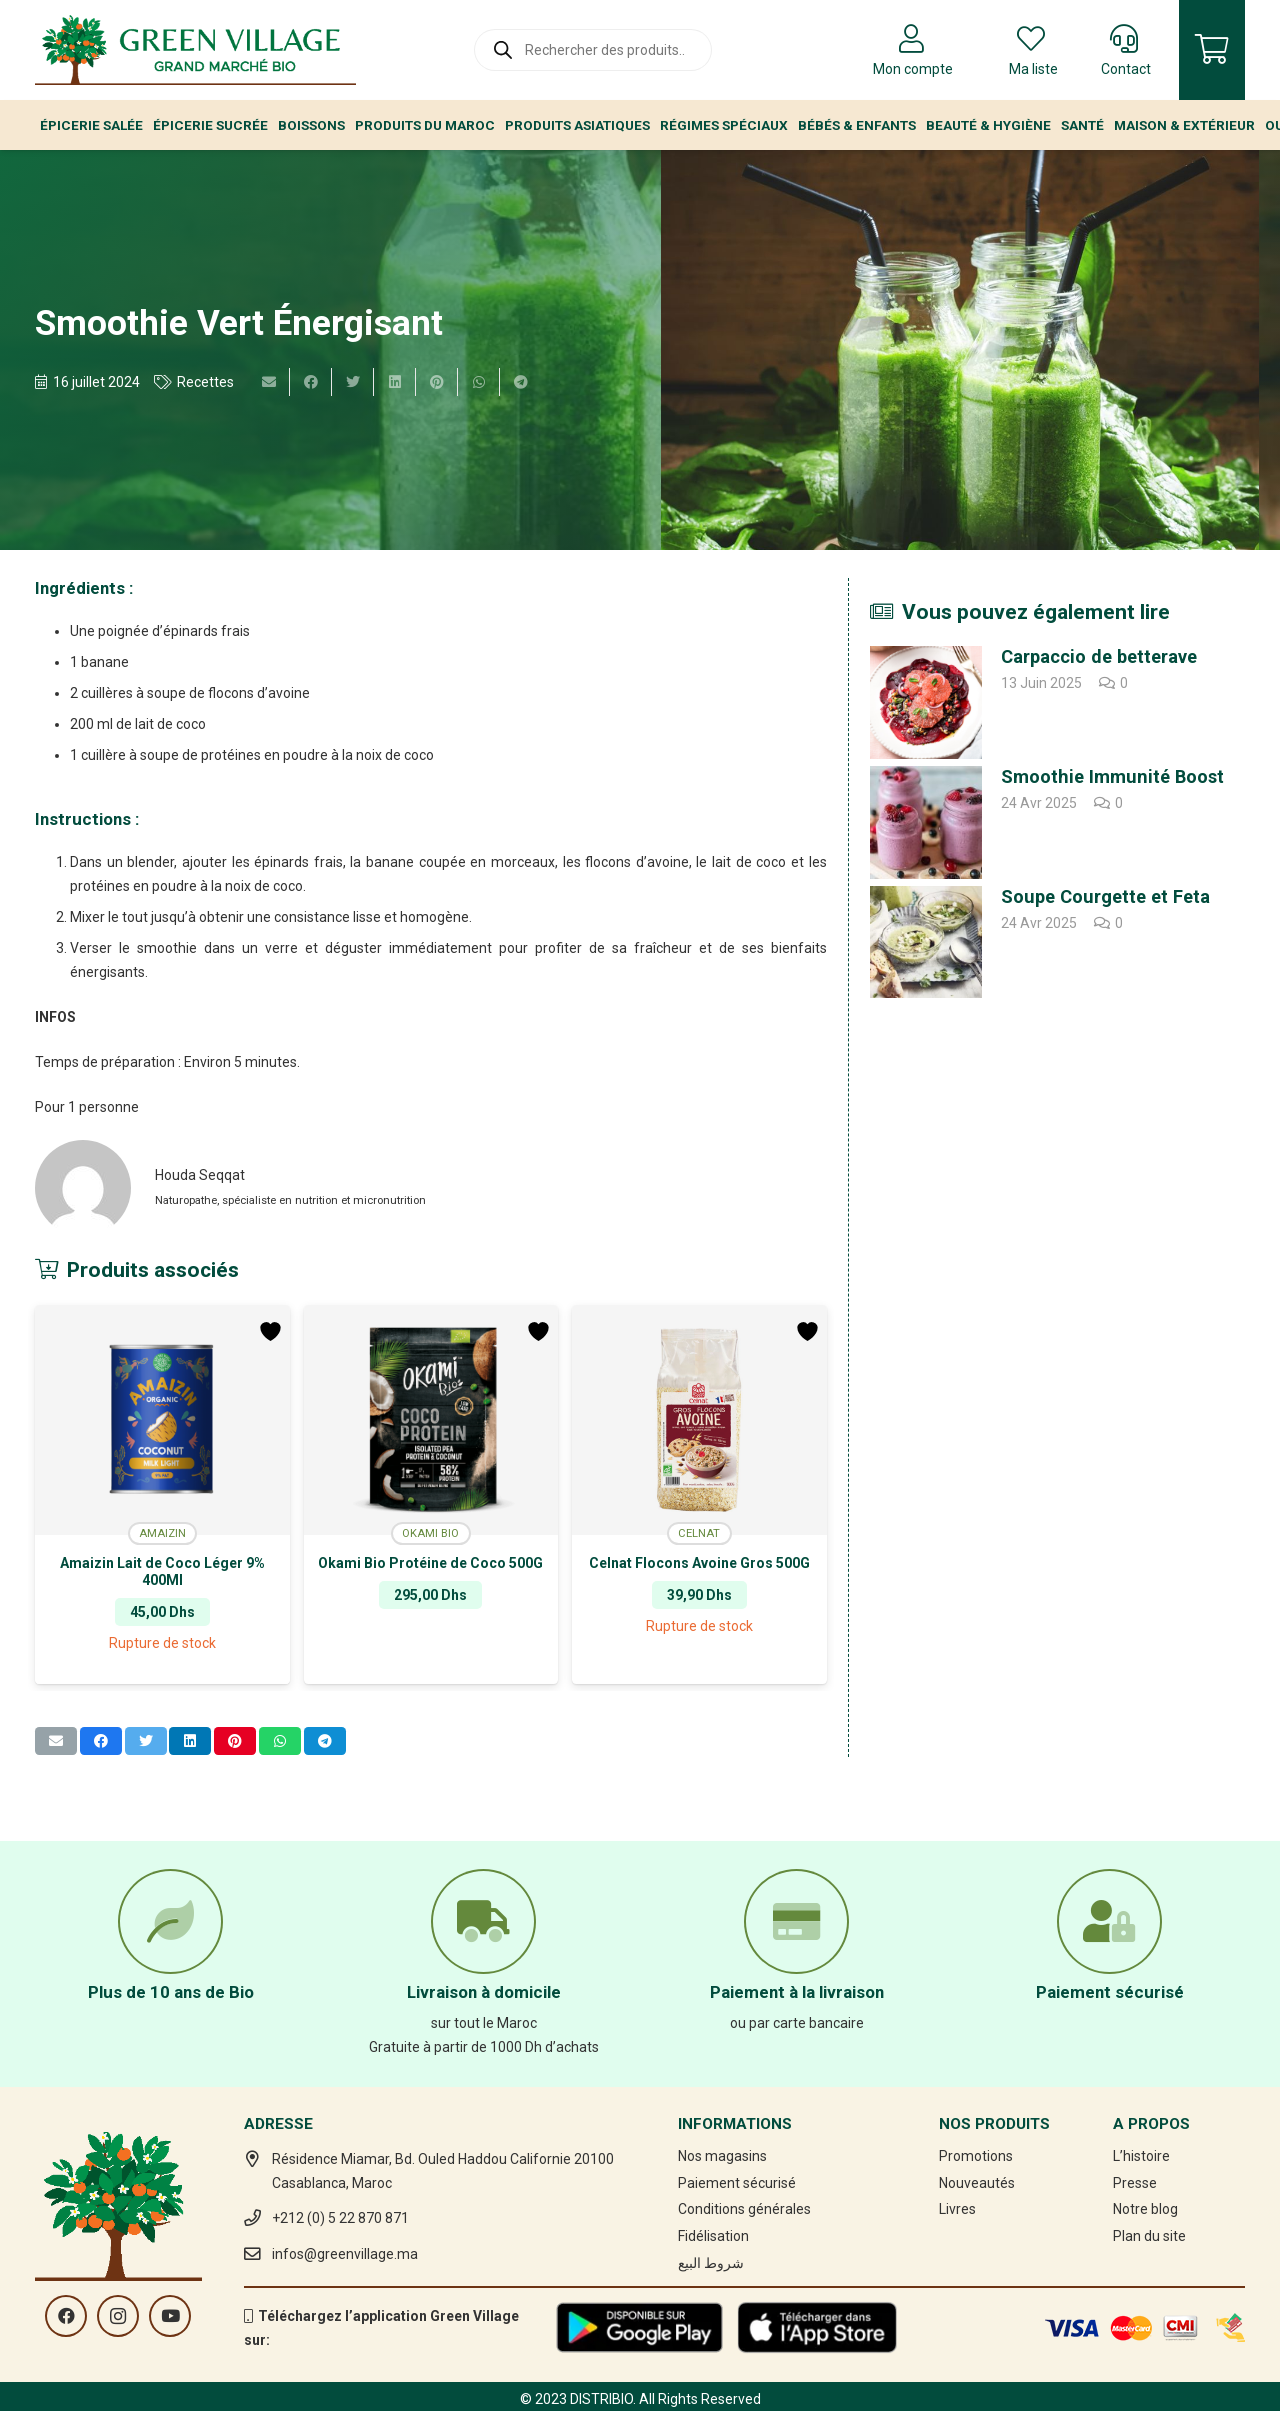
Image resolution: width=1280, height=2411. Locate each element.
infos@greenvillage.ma (345, 2254)
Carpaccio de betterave (1099, 656)
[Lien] (195, 50)
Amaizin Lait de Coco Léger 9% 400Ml (162, 1571)
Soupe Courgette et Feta (1105, 896)
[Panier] (1212, 50)
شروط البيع (711, 2263)
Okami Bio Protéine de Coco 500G (430, 1563)
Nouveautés (977, 2183)
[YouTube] (170, 2316)
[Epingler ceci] (437, 382)
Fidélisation (713, 2236)
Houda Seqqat (200, 1175)
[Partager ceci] (311, 382)
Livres (957, 2209)
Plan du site (1149, 2236)
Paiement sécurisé (737, 2183)
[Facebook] (66, 2316)
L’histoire (1141, 2156)
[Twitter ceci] (353, 382)
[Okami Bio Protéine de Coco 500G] (431, 1420)
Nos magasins (722, 2156)
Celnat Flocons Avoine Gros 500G (699, 1563)
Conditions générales (744, 2209)
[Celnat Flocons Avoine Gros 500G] (699, 1420)
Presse (1135, 2183)
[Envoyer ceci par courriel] (269, 382)
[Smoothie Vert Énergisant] (960, 350)
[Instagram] (118, 2316)
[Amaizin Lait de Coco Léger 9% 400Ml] (162, 1420)
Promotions (976, 2156)
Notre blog (1145, 2209)
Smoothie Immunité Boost (1112, 776)
